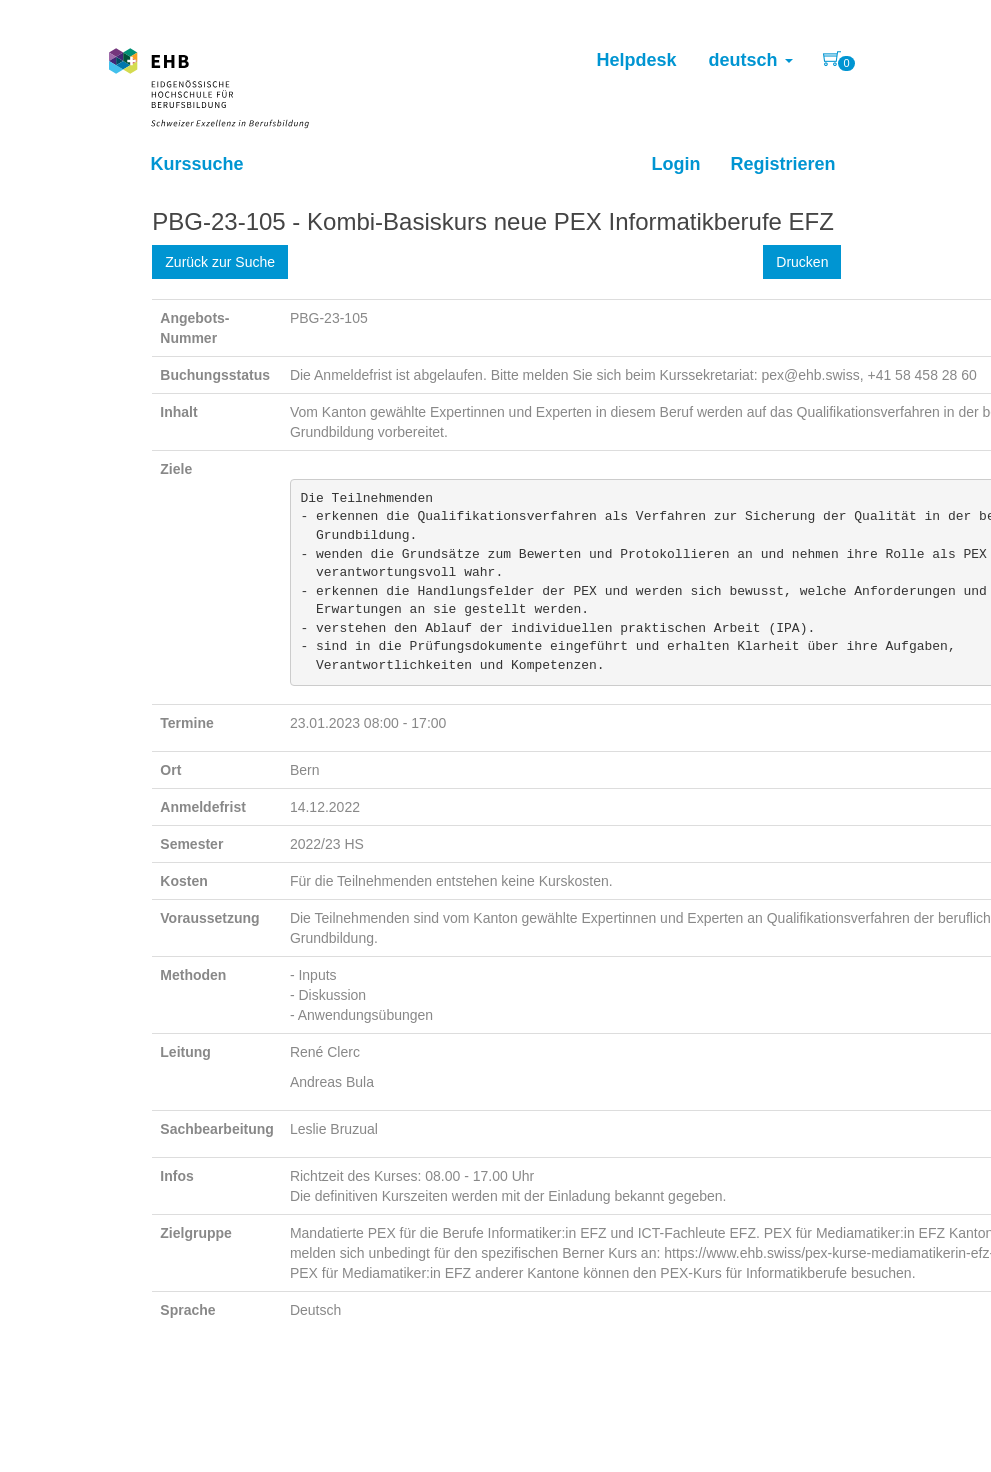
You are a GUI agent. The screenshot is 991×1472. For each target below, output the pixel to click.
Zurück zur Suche (220, 262)
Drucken (802, 262)
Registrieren (782, 164)
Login (675, 164)
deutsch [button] (750, 60)
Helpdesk (636, 60)
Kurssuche (197, 164)
